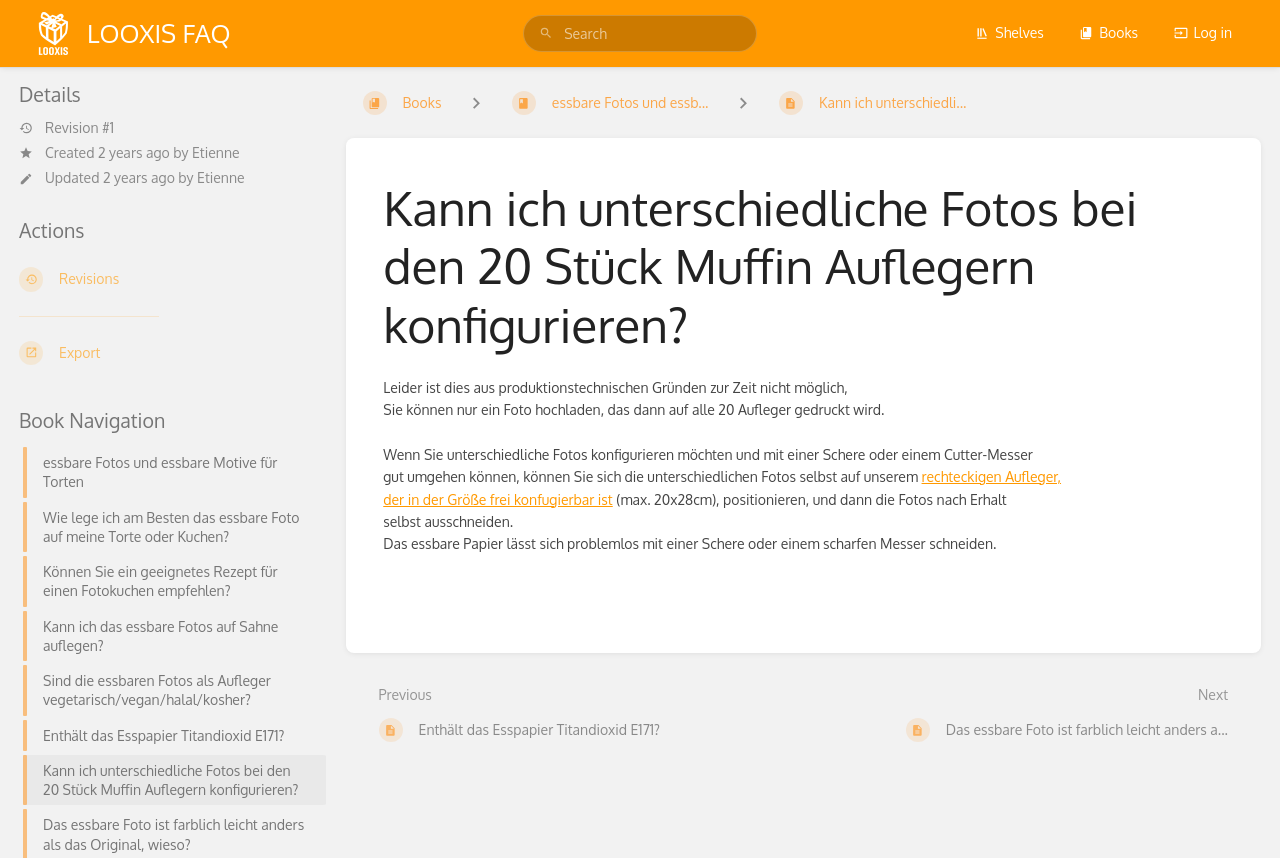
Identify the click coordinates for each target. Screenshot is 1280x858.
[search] (640, 33)
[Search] (546, 33)
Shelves (1009, 32)
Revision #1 (66, 128)
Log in (1203, 32)
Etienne (216, 152)
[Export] (166, 353)
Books (1108, 32)
